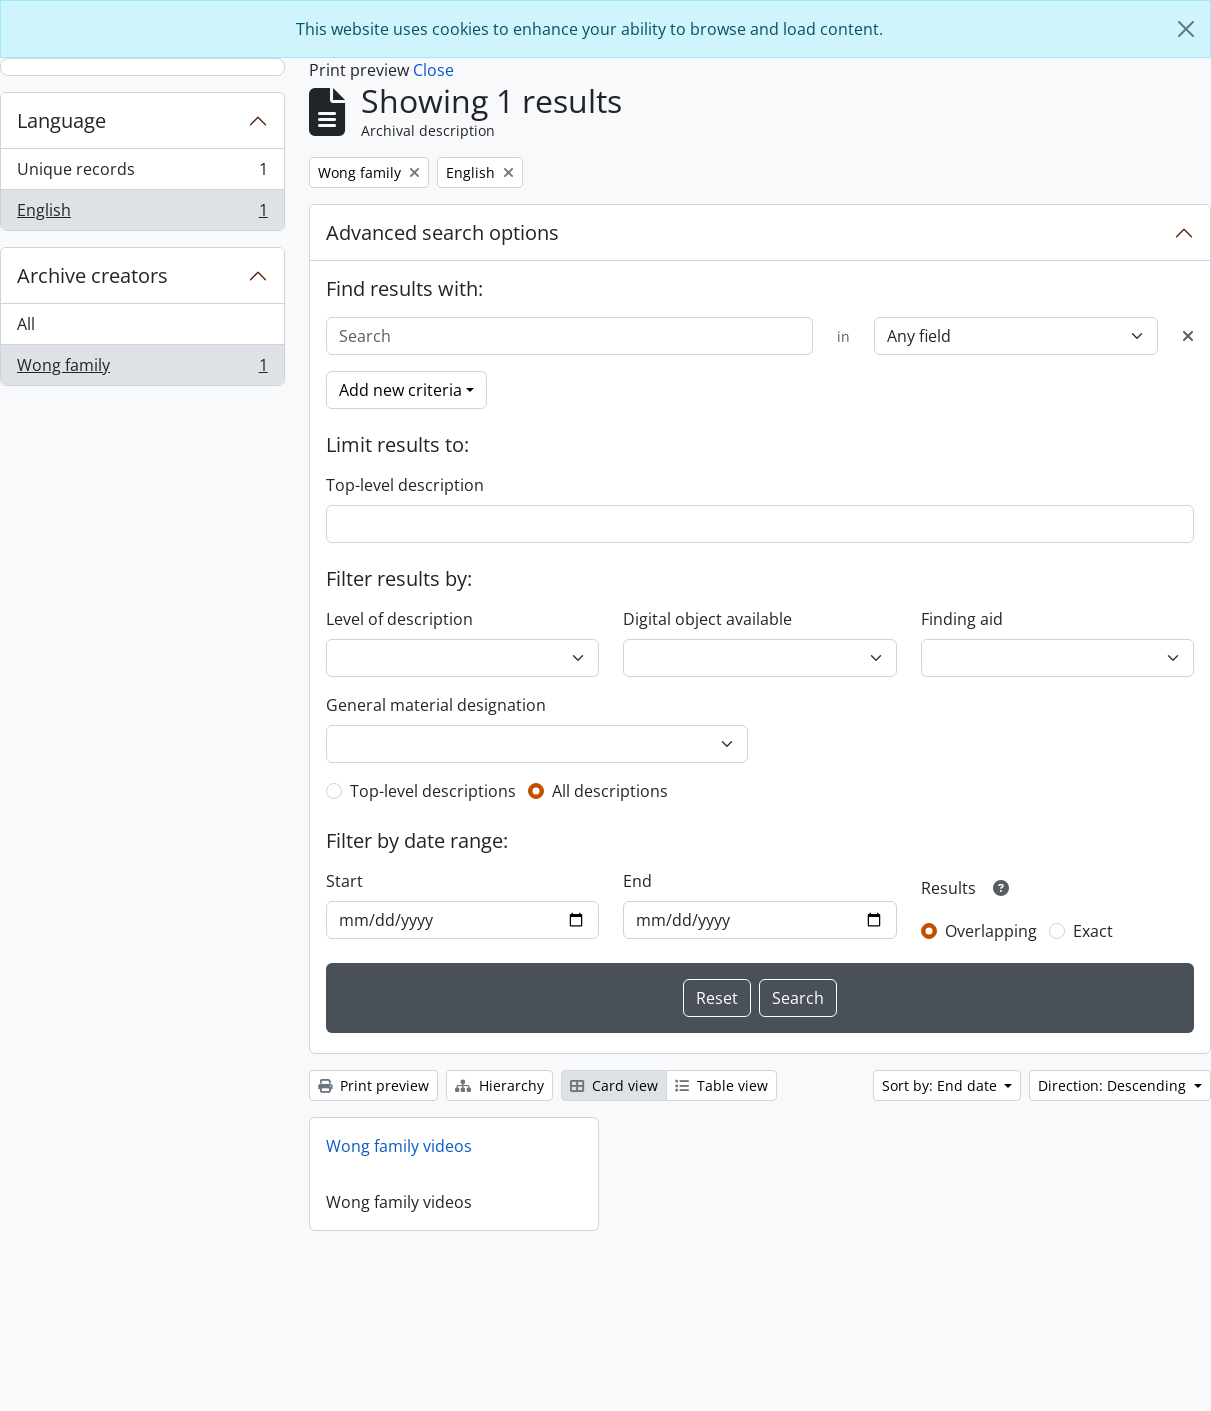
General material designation (436, 705)
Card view (614, 1085)
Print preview (373, 1085)
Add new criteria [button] (400, 390)
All (26, 324)
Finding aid (962, 619)
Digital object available (707, 619)
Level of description (399, 619)
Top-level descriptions (433, 791)
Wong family (142, 369)
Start (344, 881)
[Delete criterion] (1188, 336)
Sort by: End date (941, 1085)
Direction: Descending (1114, 1085)
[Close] (1186, 29)
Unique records (142, 173)
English (142, 214)
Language (61, 120)
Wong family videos (399, 1146)
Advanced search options (442, 232)
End (637, 881)
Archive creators (92, 275)
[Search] (569, 336)
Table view (721, 1085)
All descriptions (610, 791)
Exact (1093, 931)
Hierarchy (499, 1085)
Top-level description (405, 485)
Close (433, 70)
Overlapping (991, 931)
